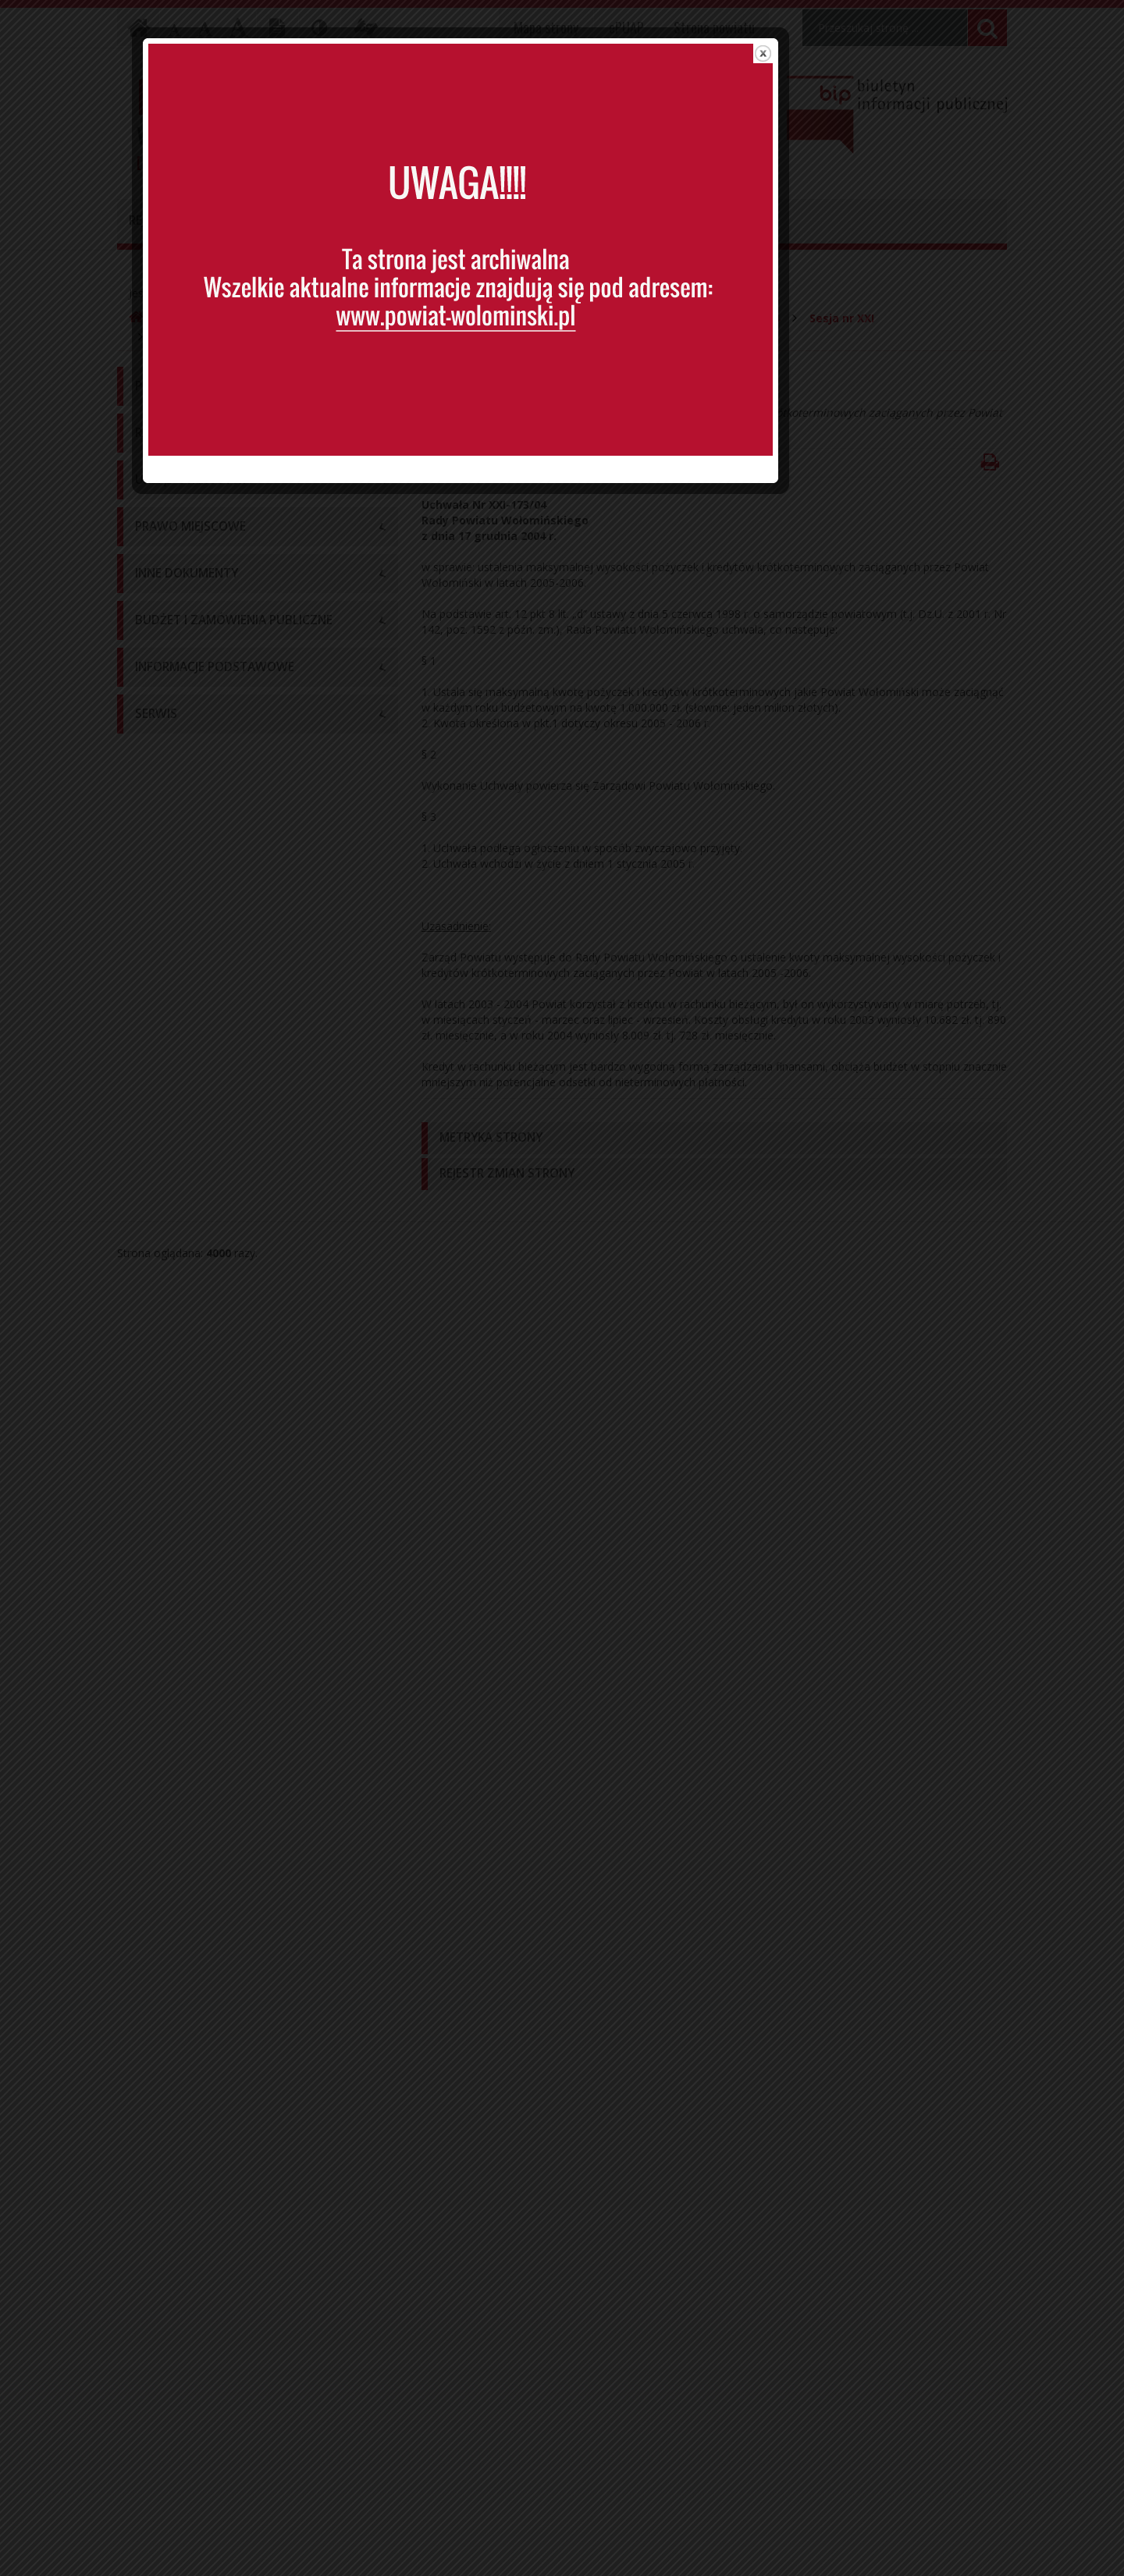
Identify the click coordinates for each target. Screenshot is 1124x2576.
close (864, 73)
